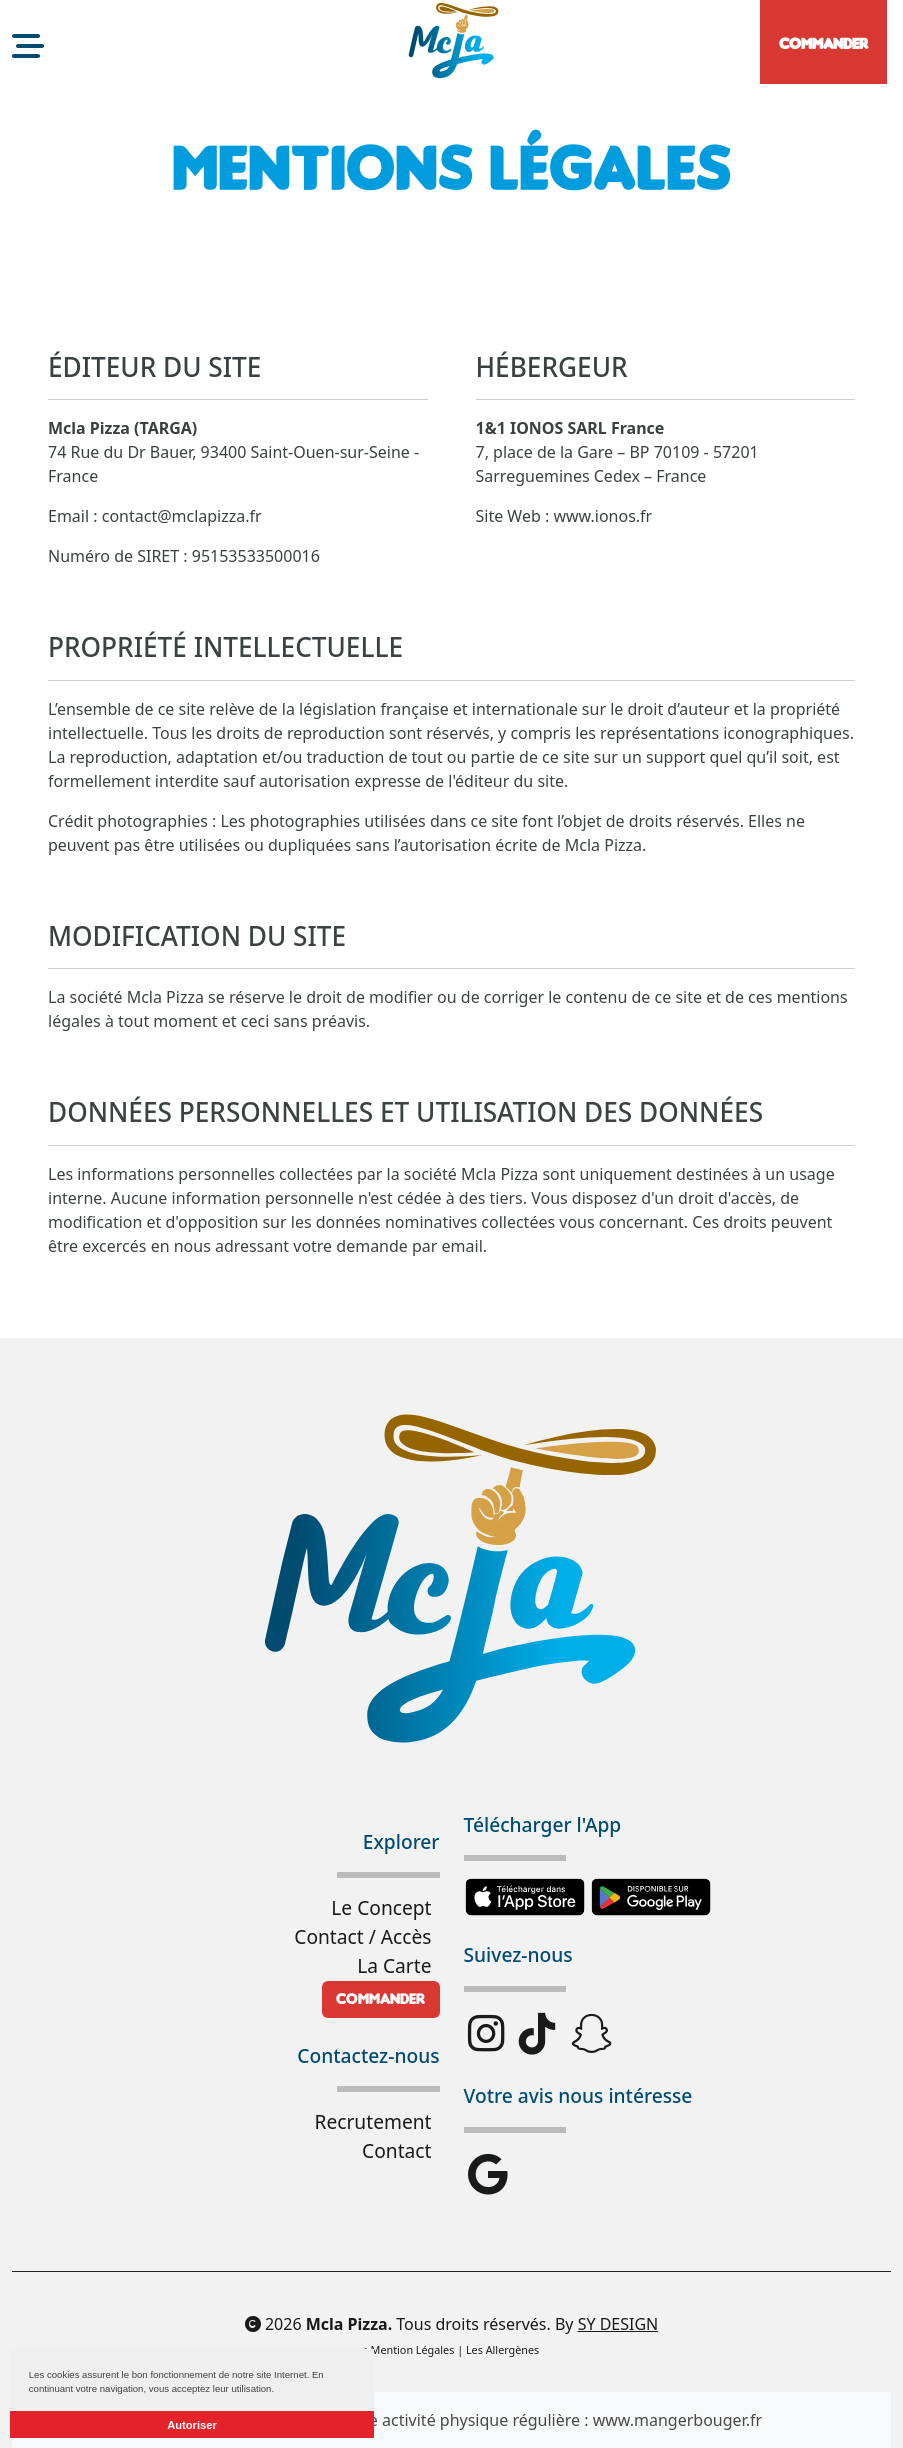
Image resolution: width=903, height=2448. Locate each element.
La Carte (394, 1965)
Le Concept (381, 1907)
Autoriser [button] (192, 2425)
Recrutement (372, 2121)
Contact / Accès (362, 1936)
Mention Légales (413, 2349)
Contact (396, 2150)
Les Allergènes (502, 2349)
